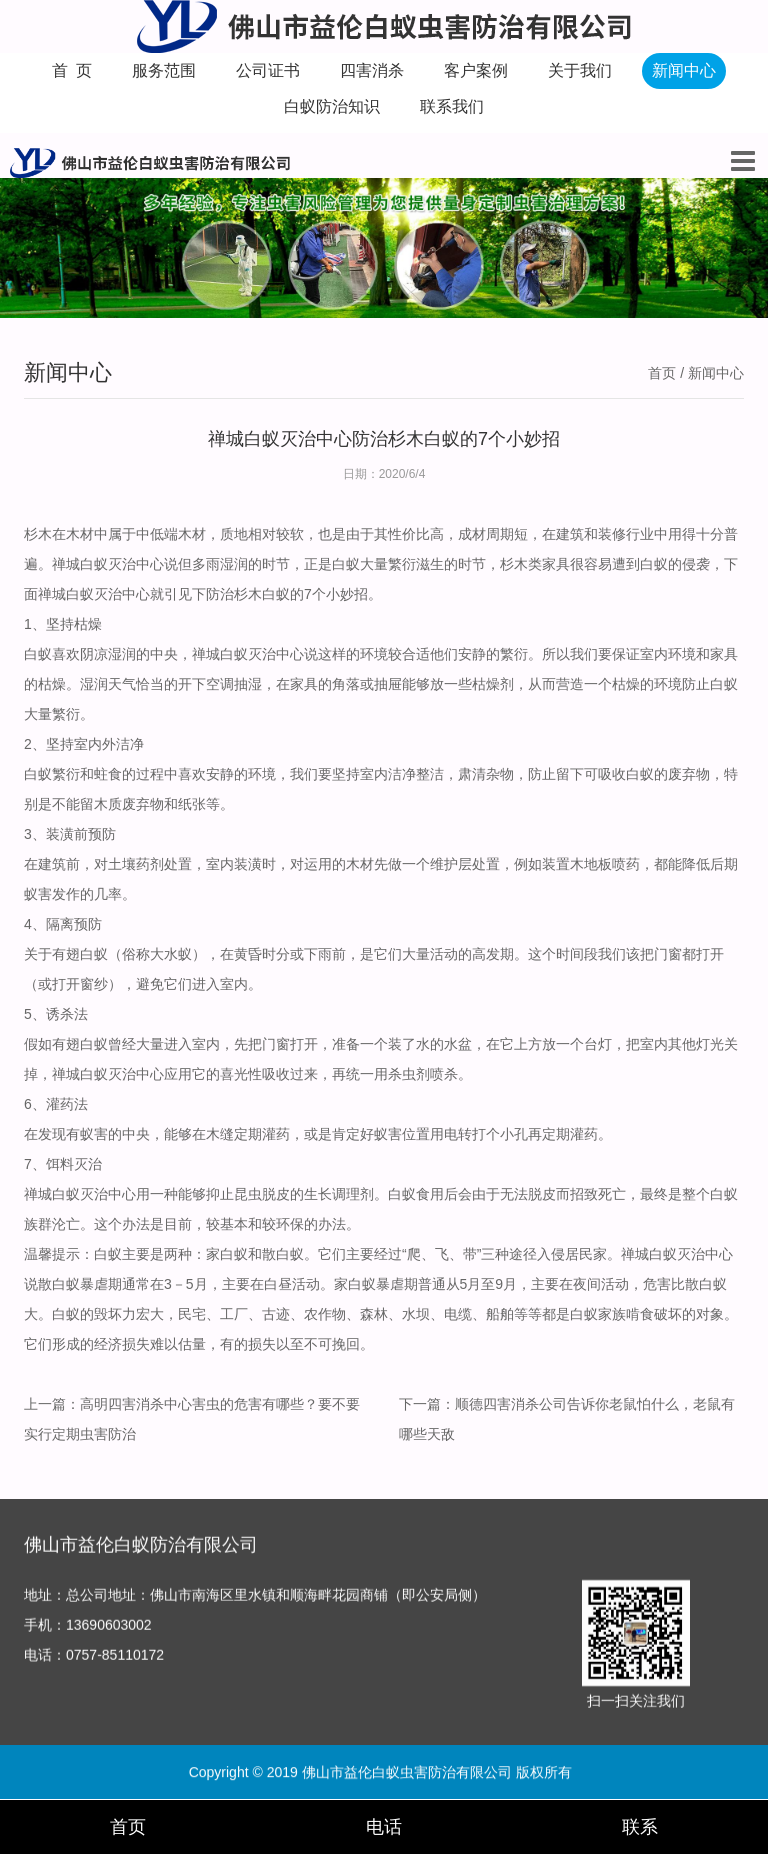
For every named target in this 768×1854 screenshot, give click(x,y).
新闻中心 (684, 70)
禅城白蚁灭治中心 (94, 594)
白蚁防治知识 (332, 106)
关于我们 (580, 70)
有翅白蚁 (80, 954)
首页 (662, 373)
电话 (384, 1827)
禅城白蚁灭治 (234, 654)
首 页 (72, 70)
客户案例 (476, 70)
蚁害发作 (52, 894)
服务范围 (164, 70)
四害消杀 (372, 70)
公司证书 (268, 70)
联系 (640, 1827)
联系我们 (452, 106)
